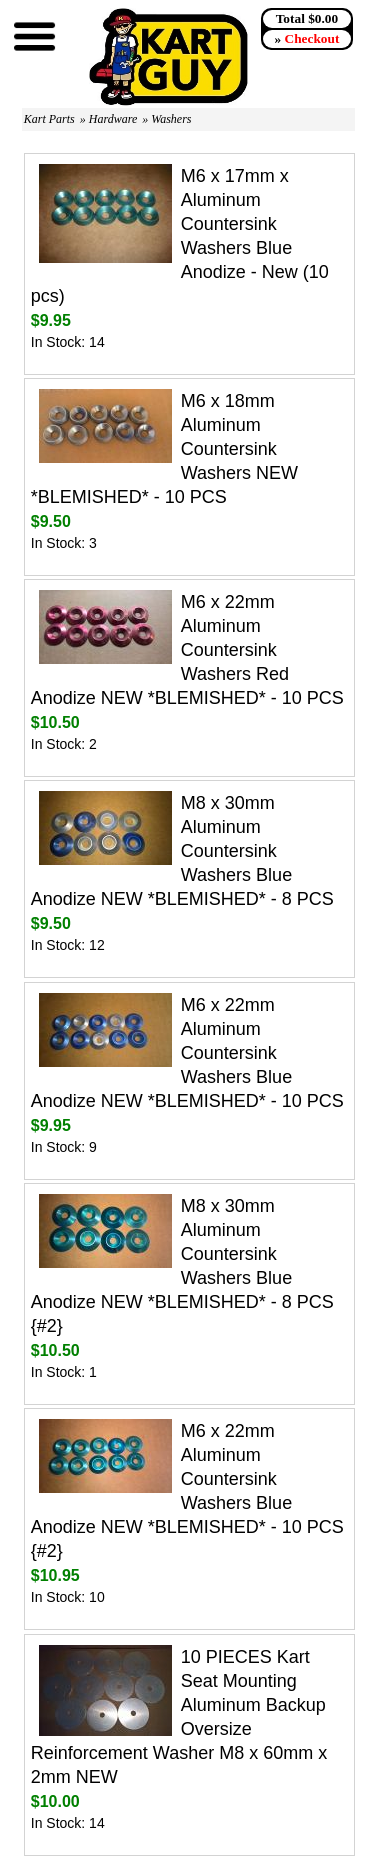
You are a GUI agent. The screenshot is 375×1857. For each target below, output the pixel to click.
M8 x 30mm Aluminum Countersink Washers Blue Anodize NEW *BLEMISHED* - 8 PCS (182, 851)
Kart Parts (49, 119)
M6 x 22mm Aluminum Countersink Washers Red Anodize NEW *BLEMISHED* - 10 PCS (187, 650)
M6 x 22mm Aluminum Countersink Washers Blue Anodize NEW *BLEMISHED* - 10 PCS (187, 1053)
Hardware (113, 119)
